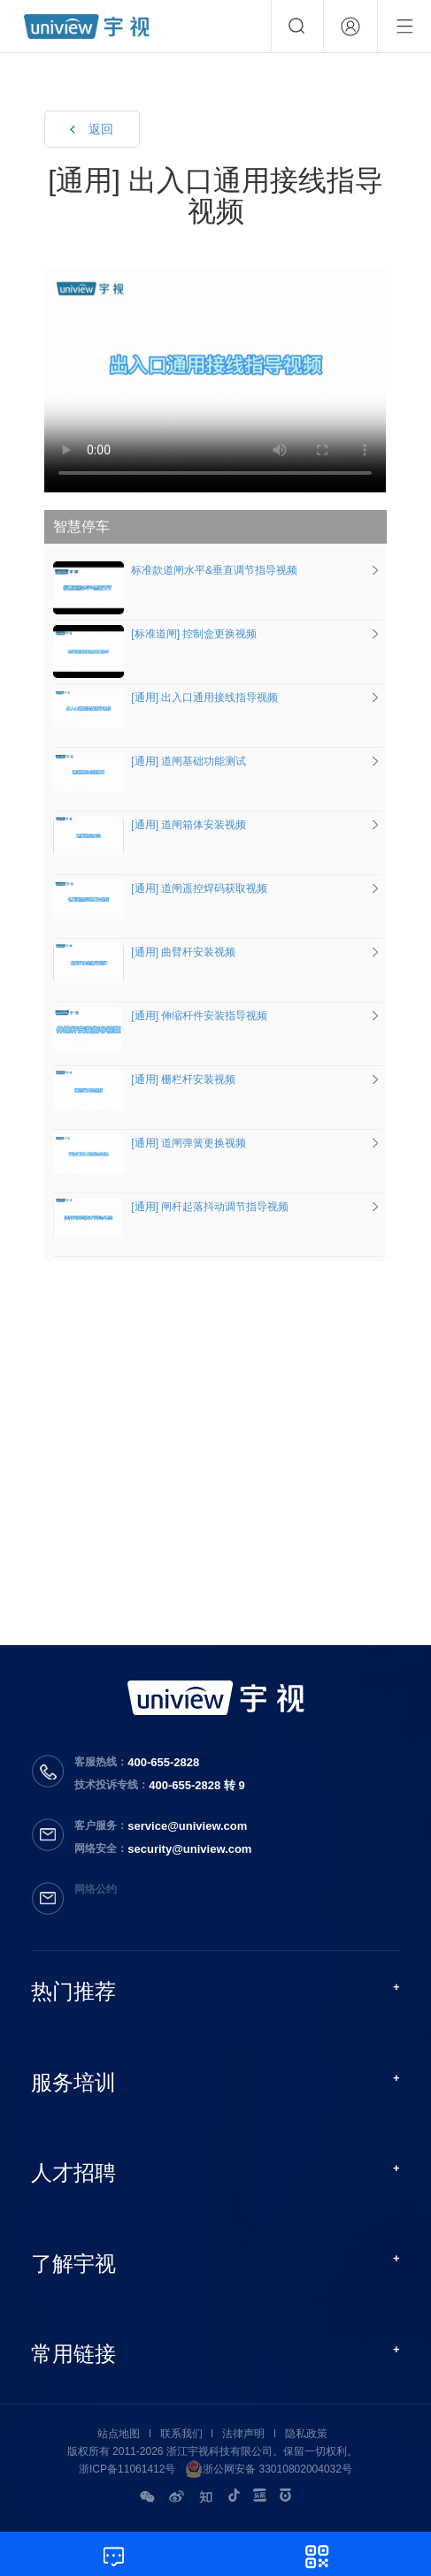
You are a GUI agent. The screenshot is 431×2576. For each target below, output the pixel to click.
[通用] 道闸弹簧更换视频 (149, 1143)
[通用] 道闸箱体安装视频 (149, 825)
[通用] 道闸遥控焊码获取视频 (160, 888)
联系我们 (181, 2433)
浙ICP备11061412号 (127, 2469)
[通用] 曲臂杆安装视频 (144, 952)
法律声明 (243, 2433)
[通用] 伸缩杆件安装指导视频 (160, 1016)
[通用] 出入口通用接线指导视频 (165, 697)
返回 (101, 129)
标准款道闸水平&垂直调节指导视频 (175, 570)
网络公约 (95, 1889)
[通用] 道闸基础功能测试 (149, 761)
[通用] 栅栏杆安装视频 (144, 1079)
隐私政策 (306, 2433)
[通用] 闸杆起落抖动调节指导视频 (171, 1207)
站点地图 (118, 2433)
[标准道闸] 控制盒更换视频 (155, 634)
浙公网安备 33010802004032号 (268, 2469)
